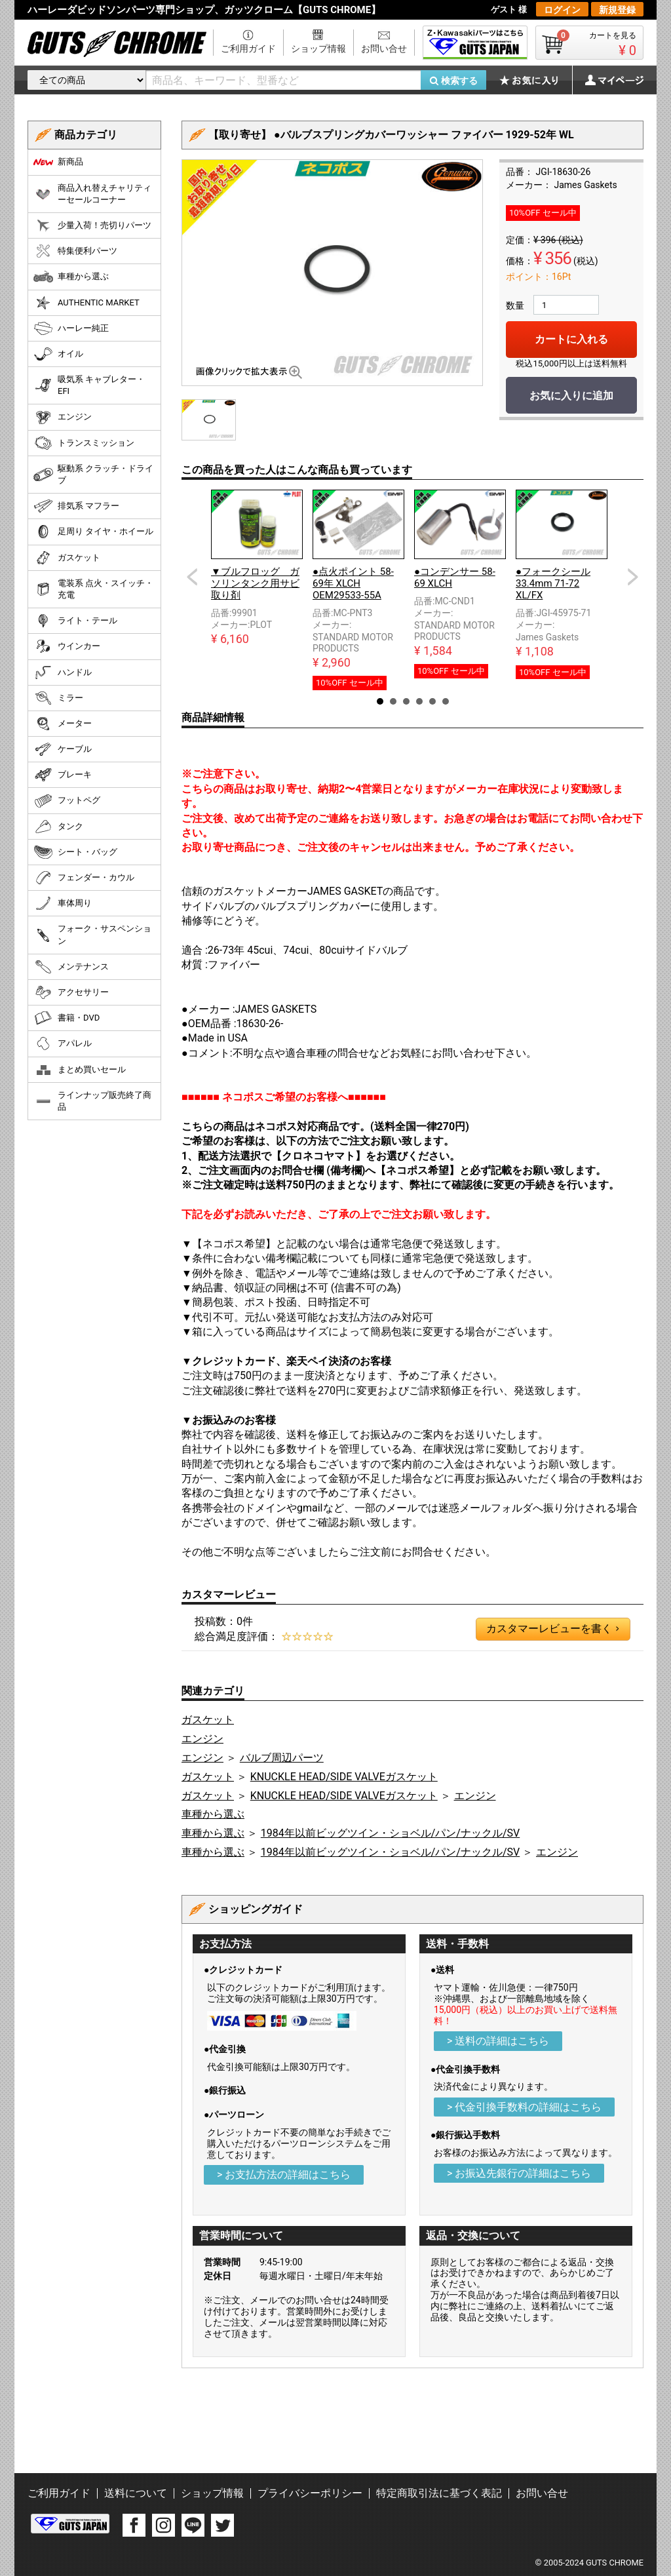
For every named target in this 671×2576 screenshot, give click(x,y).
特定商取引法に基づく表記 (439, 2493)
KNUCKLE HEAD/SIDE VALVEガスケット (344, 1776)
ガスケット (208, 1719)
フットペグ (66, 801)
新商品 (58, 161)
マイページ (607, 80)
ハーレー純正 (71, 328)
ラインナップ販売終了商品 (92, 1101)
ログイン (562, 10)
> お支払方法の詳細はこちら (284, 2174)
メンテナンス (71, 966)
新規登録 (617, 10)
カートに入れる (571, 339)
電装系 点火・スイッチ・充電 (93, 589)
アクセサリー (71, 992)
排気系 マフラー (76, 506)
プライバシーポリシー (310, 2493)
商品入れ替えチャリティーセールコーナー (92, 194)
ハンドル (62, 672)
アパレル (62, 1043)
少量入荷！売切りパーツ (92, 225)
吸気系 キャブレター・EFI (89, 385)
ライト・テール (75, 620)
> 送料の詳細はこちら (498, 2041)
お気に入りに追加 (571, 395)
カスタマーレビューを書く (552, 1629)
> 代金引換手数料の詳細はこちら (524, 2107)
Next (633, 576)
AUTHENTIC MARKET (86, 302)
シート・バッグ (75, 852)
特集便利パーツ (75, 251)
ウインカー (66, 646)
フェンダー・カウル (83, 877)
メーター (62, 723)
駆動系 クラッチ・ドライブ (93, 474)
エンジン (202, 1738)
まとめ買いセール (79, 1069)
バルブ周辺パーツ (282, 1757)
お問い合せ (384, 48)
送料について (135, 2493)
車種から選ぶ (213, 1814)
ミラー (58, 698)
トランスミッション (83, 443)
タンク (58, 826)
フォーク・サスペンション (92, 934)
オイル (58, 354)
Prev (192, 576)
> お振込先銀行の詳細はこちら (519, 2173)
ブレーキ (62, 774)
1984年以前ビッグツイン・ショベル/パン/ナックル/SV (390, 1833)
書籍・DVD (66, 1018)
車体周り (62, 903)
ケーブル (62, 749)
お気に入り (535, 80)
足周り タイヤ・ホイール (93, 531)
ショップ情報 (318, 48)
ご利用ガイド (248, 48)
